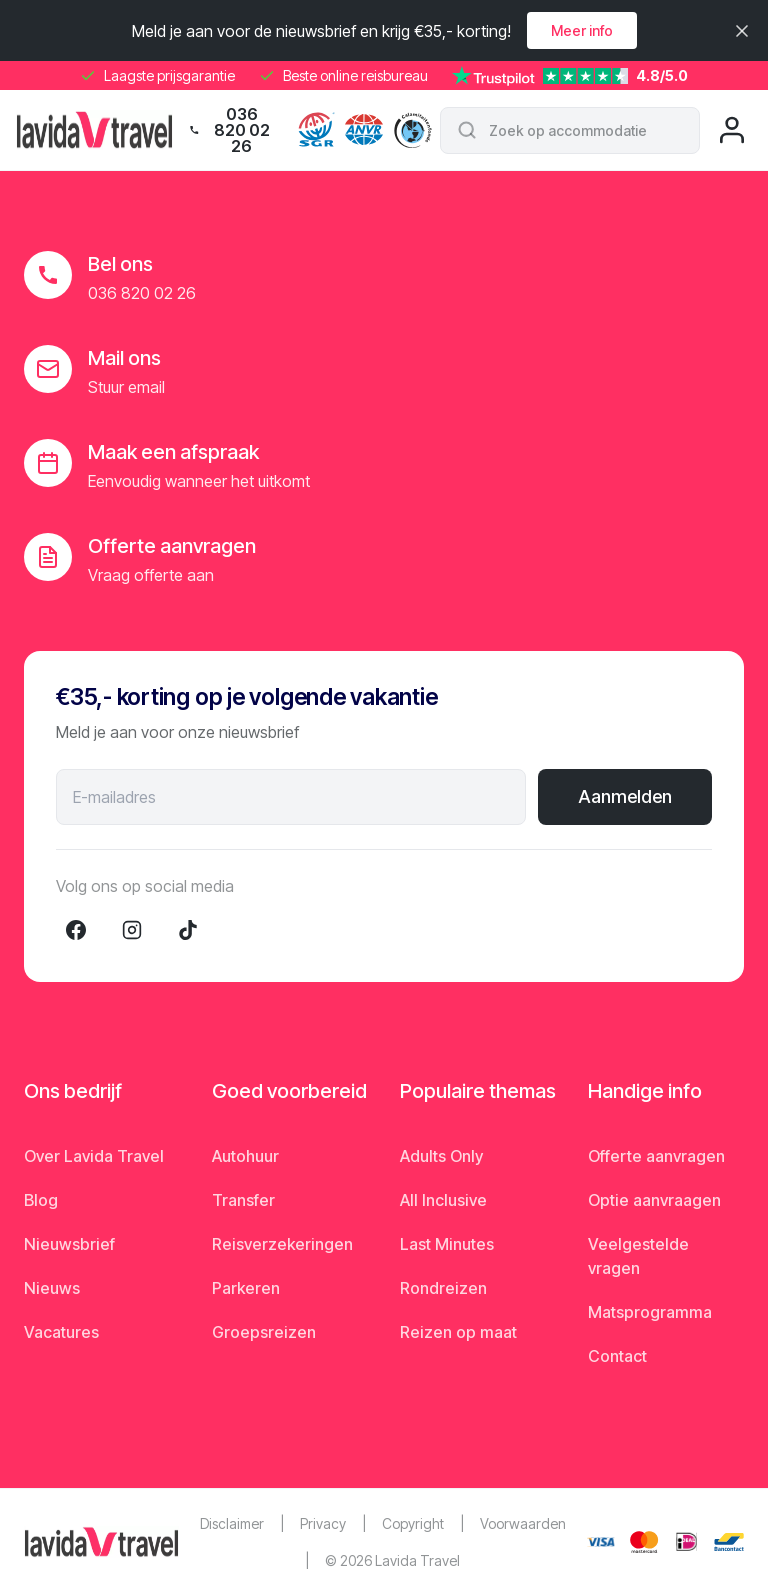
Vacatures (61, 1332)
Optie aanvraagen (654, 1200)
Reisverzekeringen (282, 1244)
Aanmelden (625, 796)
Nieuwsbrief (69, 1244)
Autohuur (245, 1156)
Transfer (243, 1200)
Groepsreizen (264, 1332)
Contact (617, 1356)
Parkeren (246, 1288)
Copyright (413, 1523)
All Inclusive (443, 1200)
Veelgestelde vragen (638, 1256)
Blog (41, 1200)
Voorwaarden (523, 1523)
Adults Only (441, 1156)
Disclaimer (232, 1523)
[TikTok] (188, 930)
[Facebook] (76, 930)
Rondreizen (443, 1288)
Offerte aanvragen (656, 1156)
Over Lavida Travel (94, 1156)
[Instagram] (132, 930)
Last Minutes (447, 1244)
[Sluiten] (742, 31)
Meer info (582, 30)
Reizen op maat (458, 1332)
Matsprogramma (650, 1312)
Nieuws (52, 1288)
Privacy (323, 1523)
